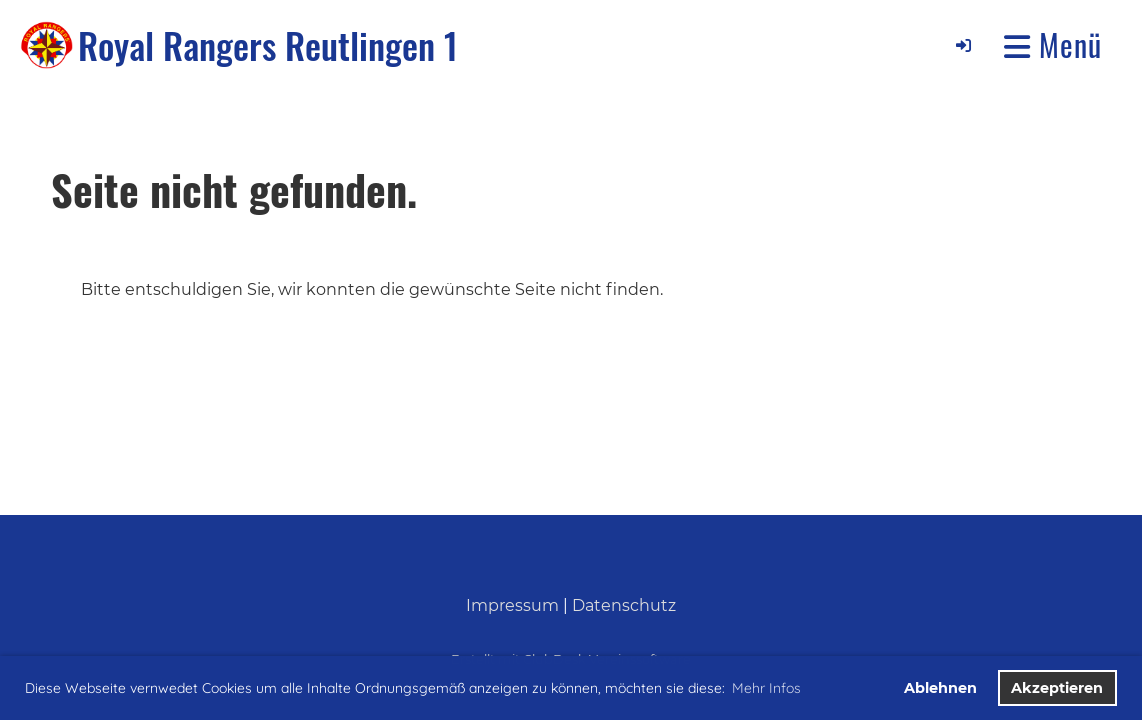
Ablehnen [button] (940, 688)
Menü (1053, 45)
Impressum (512, 605)
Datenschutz (624, 605)
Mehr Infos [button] (766, 688)
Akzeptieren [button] (1057, 688)
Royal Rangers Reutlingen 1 (268, 45)
